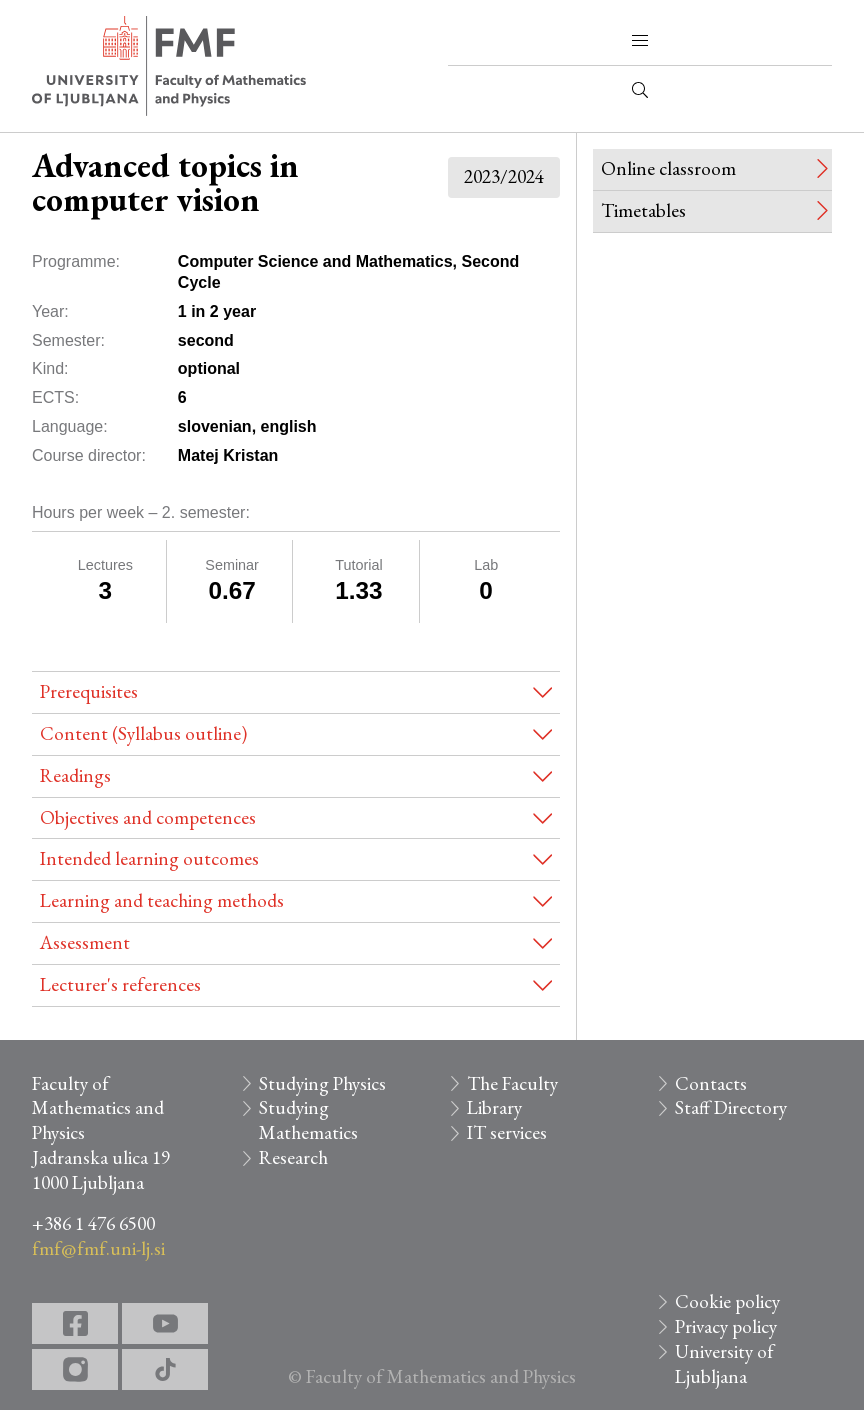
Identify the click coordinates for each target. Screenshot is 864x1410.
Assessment (85, 942)
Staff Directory (731, 1107)
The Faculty (512, 1083)
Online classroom (668, 168)
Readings (75, 775)
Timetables (643, 210)
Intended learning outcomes (149, 858)
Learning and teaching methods (162, 900)
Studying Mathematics (308, 1120)
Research (293, 1157)
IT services (507, 1132)
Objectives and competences (148, 817)
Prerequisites (89, 691)
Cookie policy (727, 1301)
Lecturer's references (120, 984)
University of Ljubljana (724, 1364)
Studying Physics (322, 1083)
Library (494, 1107)
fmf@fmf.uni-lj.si (98, 1248)
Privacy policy (726, 1326)
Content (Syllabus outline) (143, 733)
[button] (640, 41)
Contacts (711, 1083)
